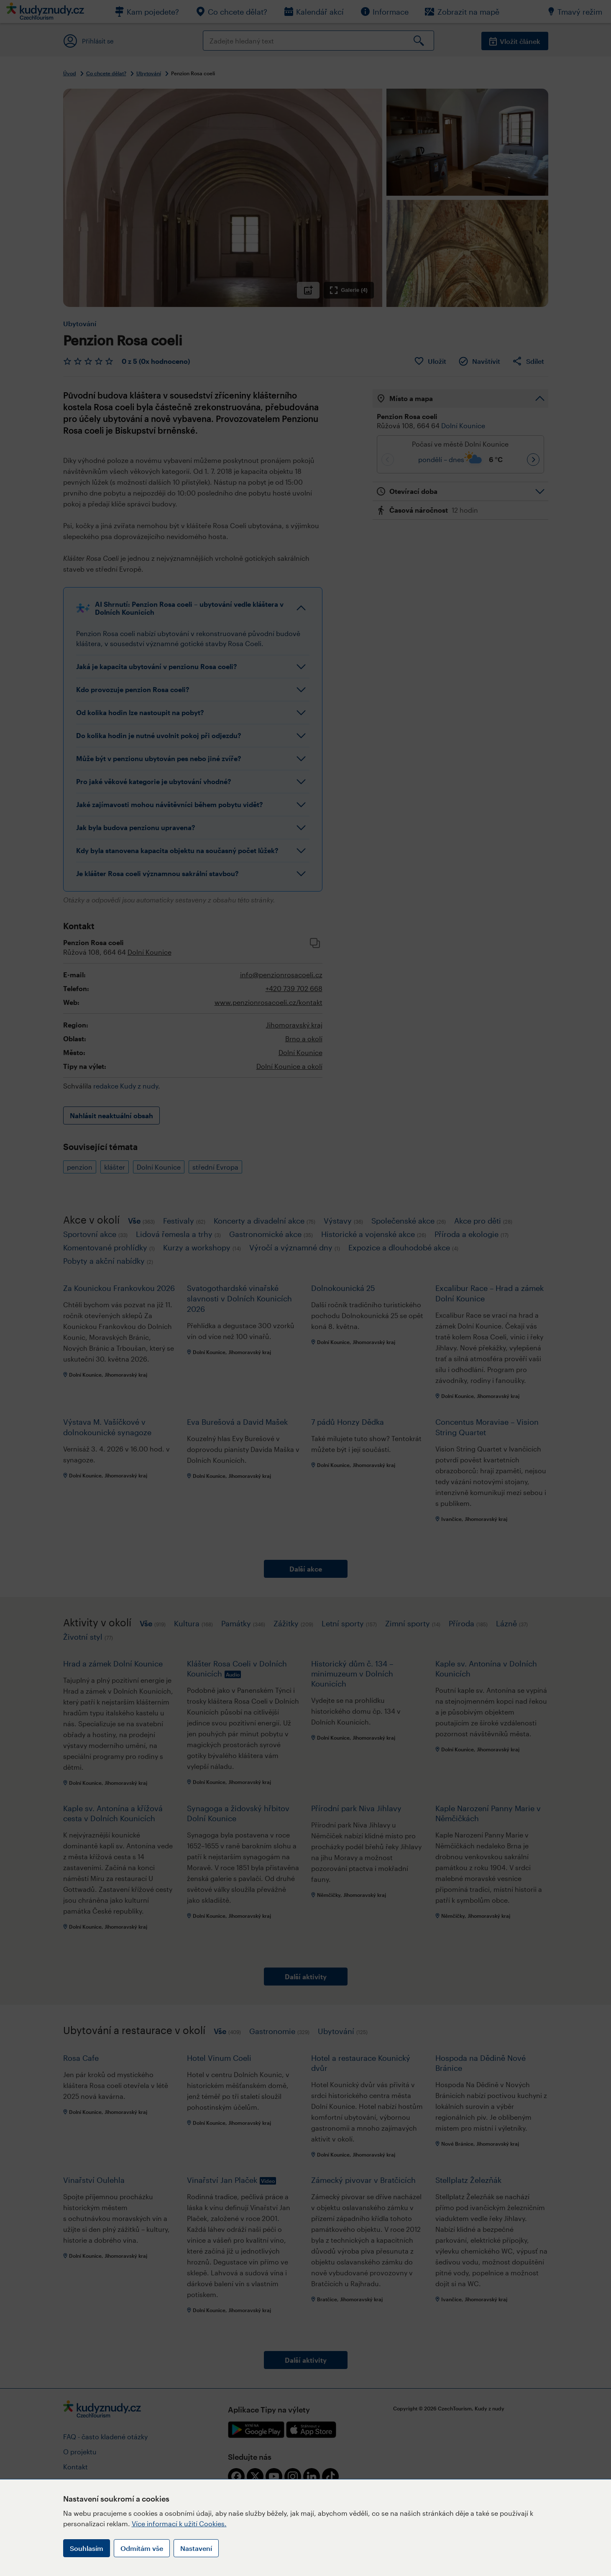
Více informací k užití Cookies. (179, 2523)
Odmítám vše (141, 2548)
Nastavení (196, 2548)
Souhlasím (86, 2548)
